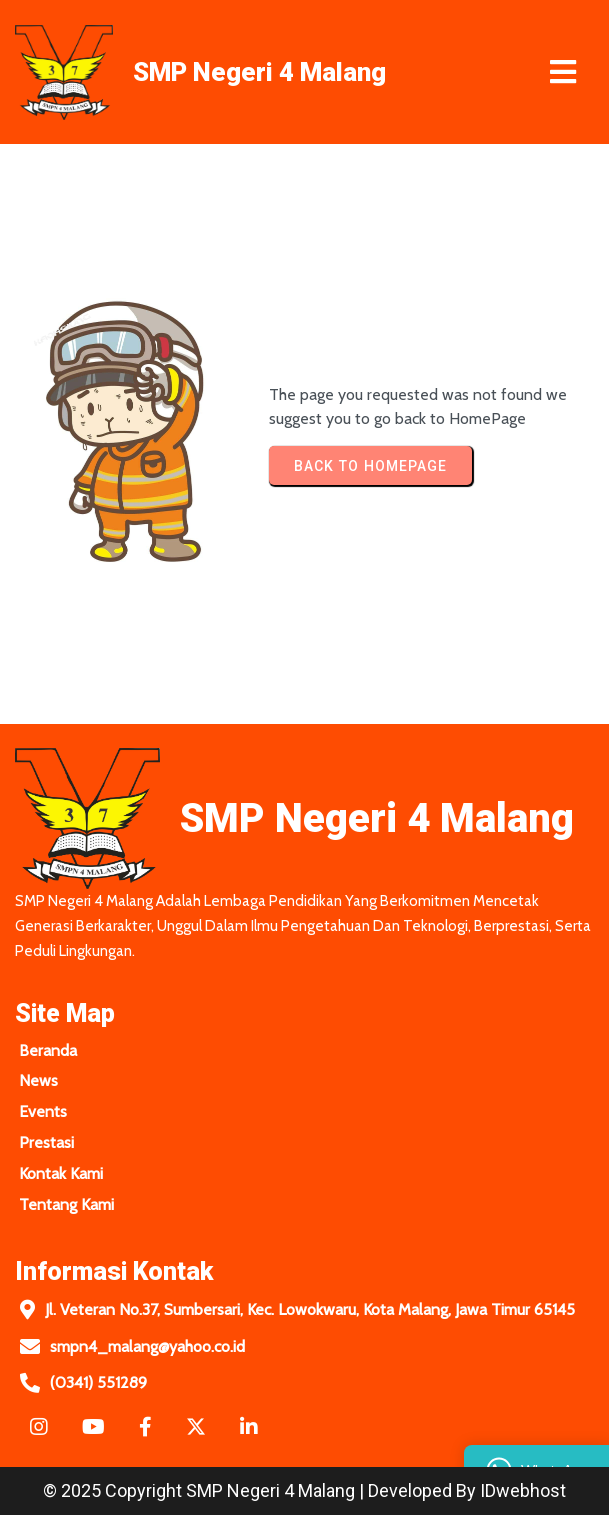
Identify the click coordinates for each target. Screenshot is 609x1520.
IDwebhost (523, 1495)
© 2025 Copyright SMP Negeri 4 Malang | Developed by (261, 1495)
